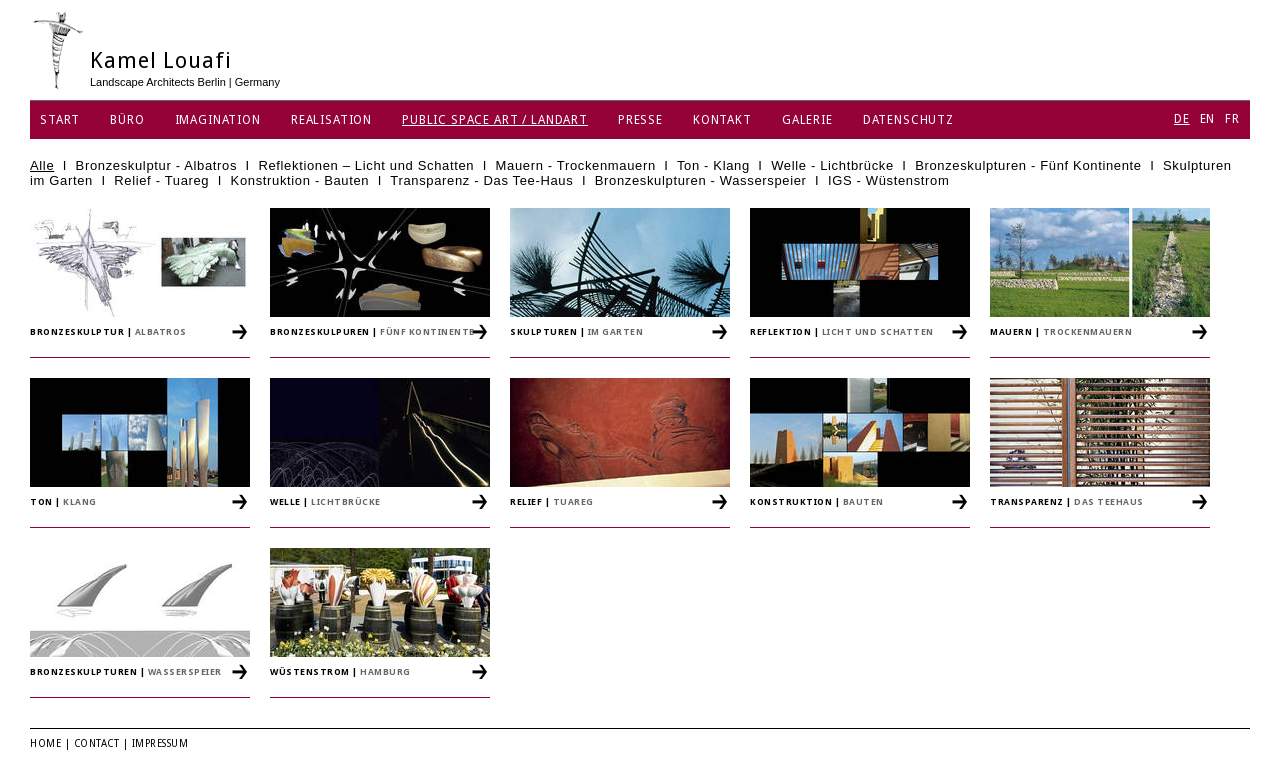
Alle (42, 165)
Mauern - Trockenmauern (576, 165)
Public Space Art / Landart (495, 120)
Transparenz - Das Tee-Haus (481, 180)
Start (60, 120)
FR (1232, 119)
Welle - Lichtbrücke (832, 165)
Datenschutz (908, 120)
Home (45, 743)
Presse (640, 120)
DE (1182, 119)
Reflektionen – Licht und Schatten (366, 165)
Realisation (331, 120)
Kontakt (722, 120)
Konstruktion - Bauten (300, 180)
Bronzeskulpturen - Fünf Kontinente (1028, 165)
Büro (127, 120)
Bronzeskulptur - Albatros (156, 165)
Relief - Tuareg (161, 180)
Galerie (807, 120)
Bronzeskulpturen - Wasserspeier (701, 180)
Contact (97, 743)
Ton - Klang (713, 165)
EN (1208, 119)
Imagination (218, 120)
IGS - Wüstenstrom (889, 180)
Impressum (160, 743)
